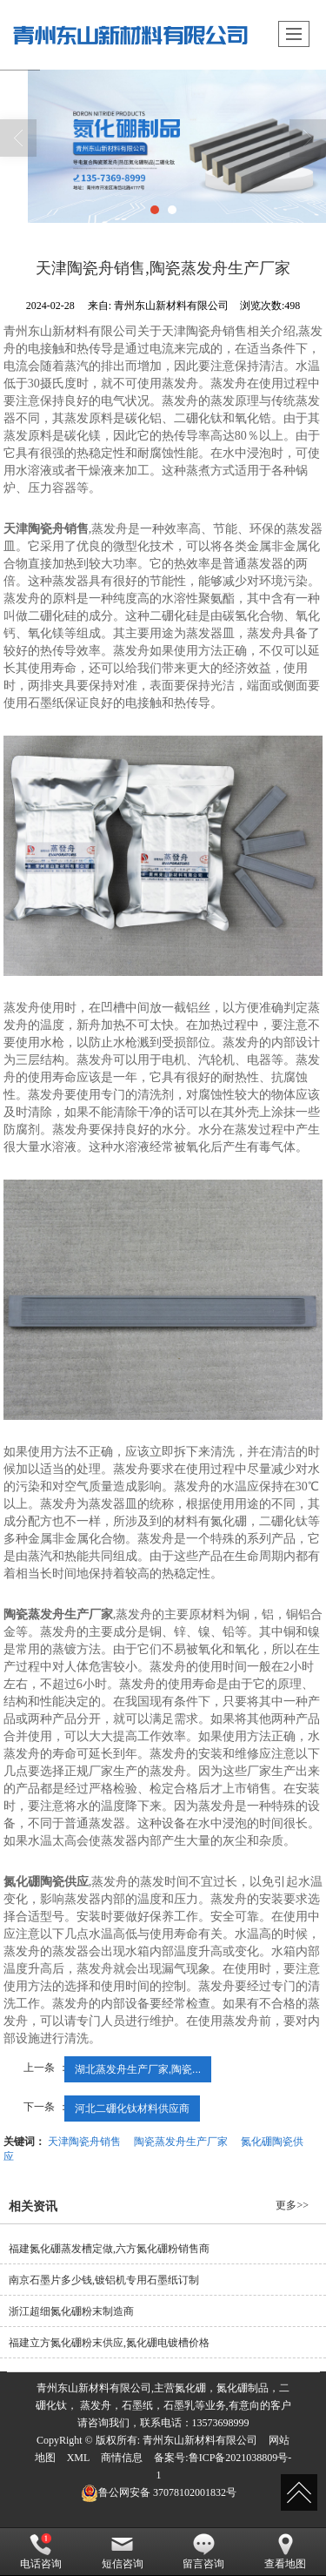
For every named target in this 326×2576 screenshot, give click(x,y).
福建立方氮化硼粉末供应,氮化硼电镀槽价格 (109, 2343)
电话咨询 (41, 2551)
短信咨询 (122, 2551)
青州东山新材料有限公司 (200, 2440)
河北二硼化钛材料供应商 (132, 2108)
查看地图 (285, 2551)
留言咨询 (203, 2551)
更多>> (292, 2205)
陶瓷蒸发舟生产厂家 (181, 2141)
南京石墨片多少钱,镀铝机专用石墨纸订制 (104, 2280)
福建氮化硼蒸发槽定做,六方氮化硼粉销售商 (109, 2249)
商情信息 (122, 2458)
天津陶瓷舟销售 (84, 2141)
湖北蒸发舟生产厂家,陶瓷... (138, 2069)
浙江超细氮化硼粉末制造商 (71, 2311)
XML (78, 2458)
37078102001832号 (158, 2492)
